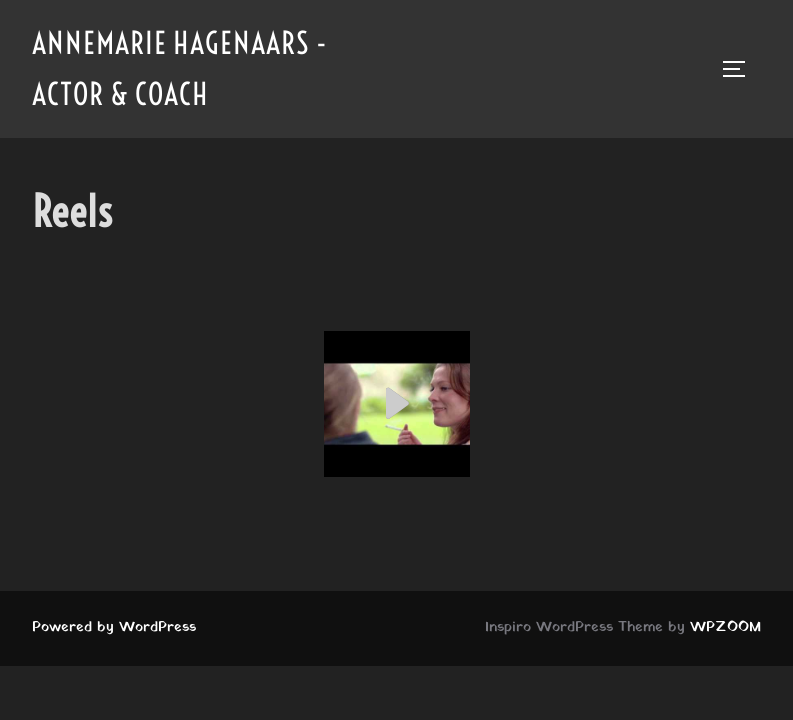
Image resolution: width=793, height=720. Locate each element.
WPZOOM (725, 627)
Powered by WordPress (114, 627)
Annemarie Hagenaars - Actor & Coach (180, 68)
